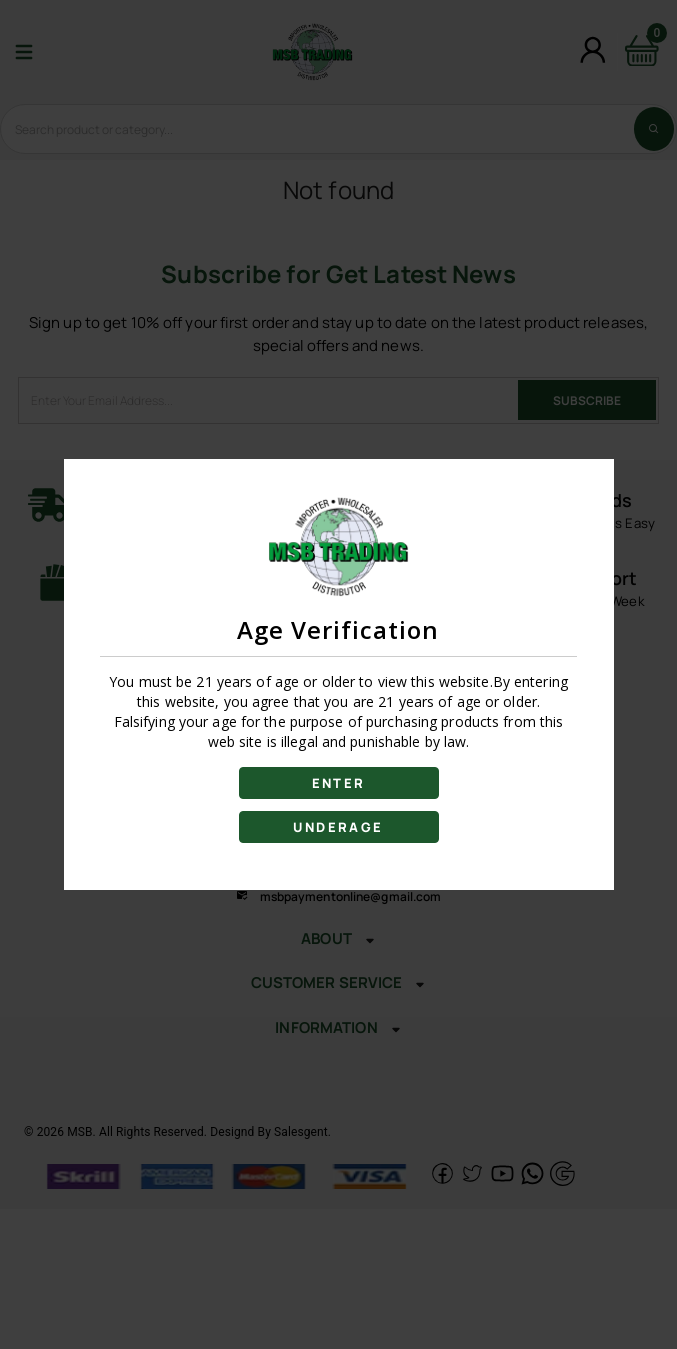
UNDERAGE (338, 827)
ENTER (339, 783)
